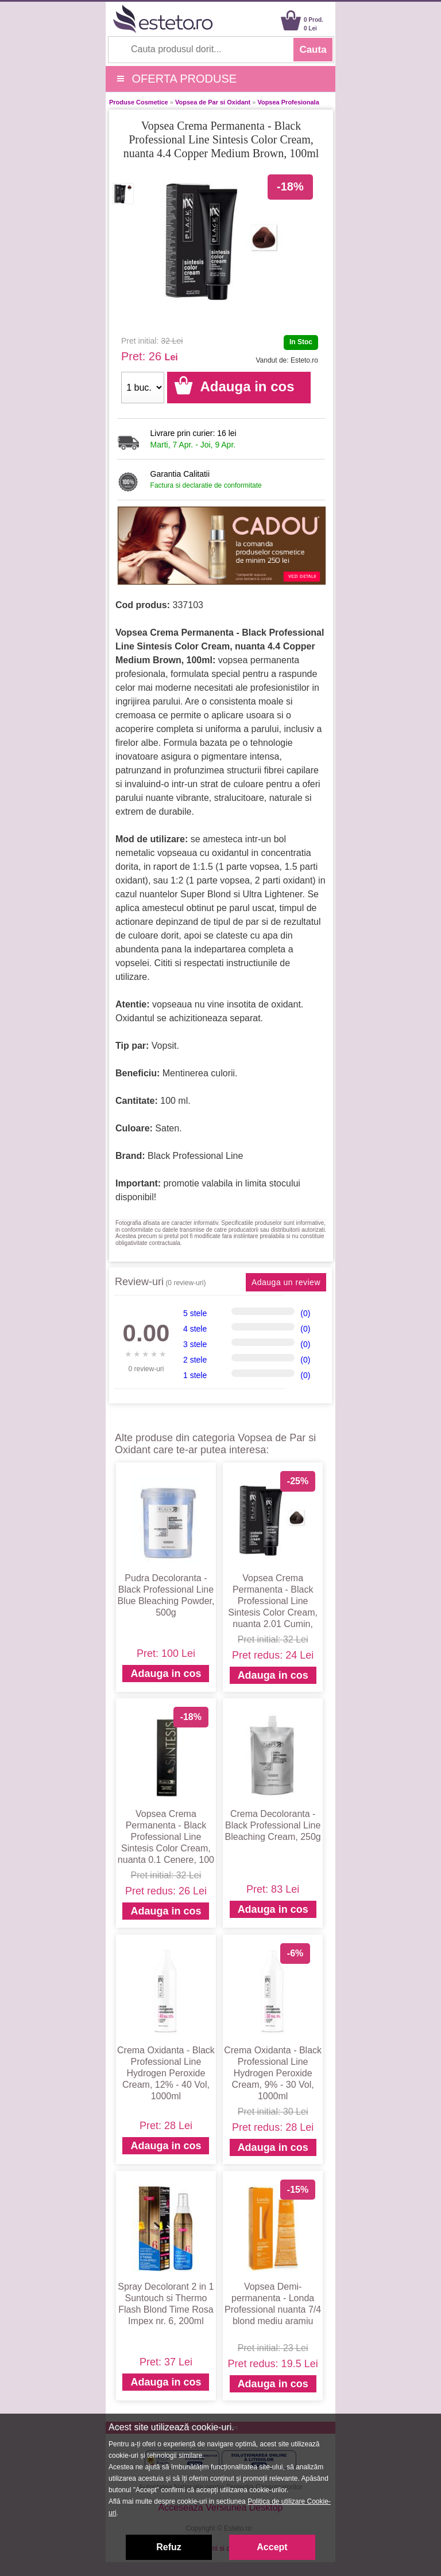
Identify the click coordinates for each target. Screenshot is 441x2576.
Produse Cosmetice (138, 102)
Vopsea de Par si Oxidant (212, 102)
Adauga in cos (165, 1673)
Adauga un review (286, 1282)
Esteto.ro (304, 360)
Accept (272, 2547)
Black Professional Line (195, 1156)
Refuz (168, 2547)
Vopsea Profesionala (288, 102)
